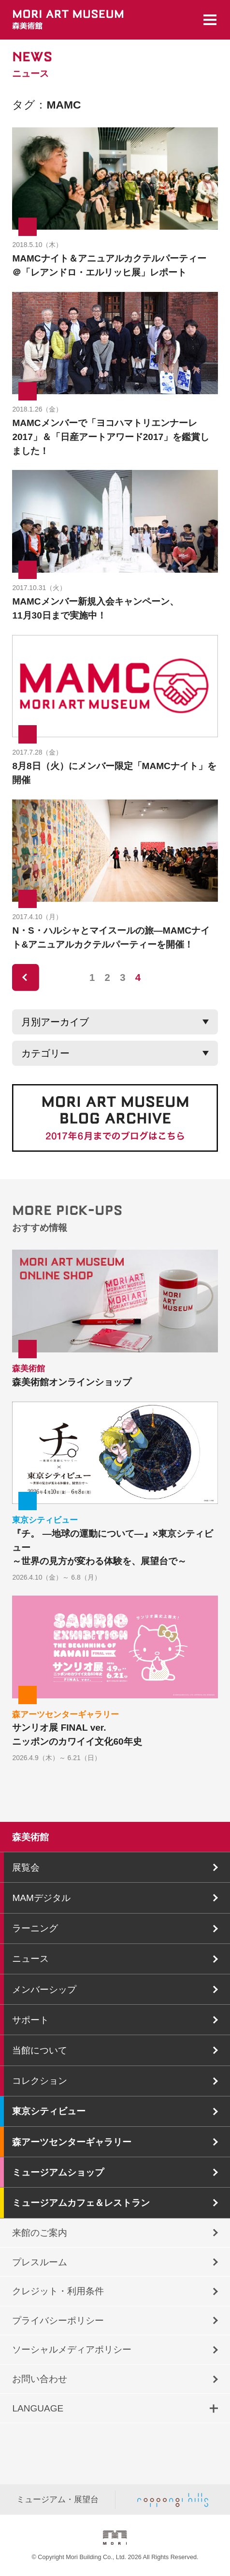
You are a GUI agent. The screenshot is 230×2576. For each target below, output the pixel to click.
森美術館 (30, 1837)
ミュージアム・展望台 (57, 2499)
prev (25, 977)
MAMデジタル (41, 1898)
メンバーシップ (44, 1989)
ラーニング (35, 1928)
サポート (30, 2020)
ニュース (30, 1959)
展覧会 (26, 1867)
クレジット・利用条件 (58, 2291)
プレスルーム (39, 2262)
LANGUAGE (37, 2408)
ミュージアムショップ (58, 2172)
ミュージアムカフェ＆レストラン (81, 2203)
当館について (39, 2050)
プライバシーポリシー (58, 2320)
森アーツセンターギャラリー (71, 2142)
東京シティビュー (49, 2111)
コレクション (39, 2081)
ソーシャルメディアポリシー (71, 2349)
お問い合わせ (39, 2379)
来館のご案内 (39, 2233)
